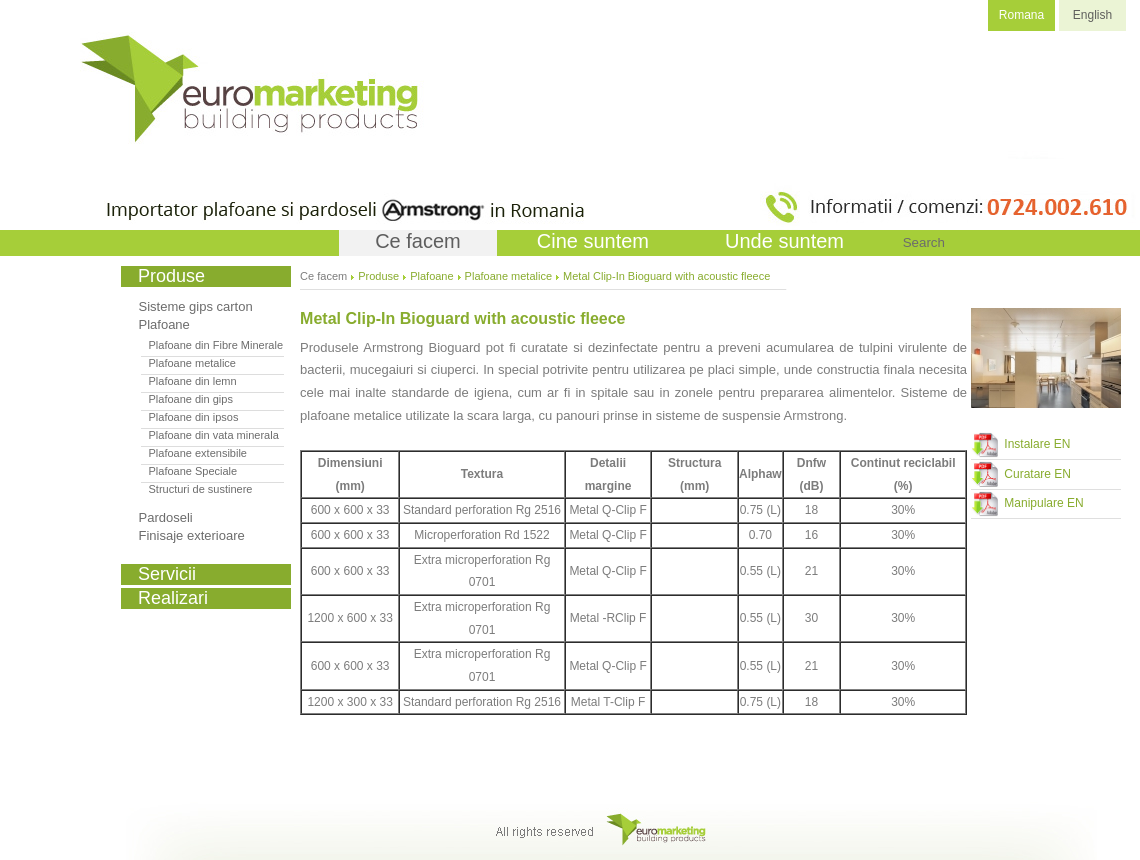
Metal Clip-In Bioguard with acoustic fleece (666, 276)
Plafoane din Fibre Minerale (216, 345)
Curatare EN (1021, 474)
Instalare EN (1020, 444)
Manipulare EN (1027, 503)
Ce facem (418, 241)
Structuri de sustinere (201, 489)
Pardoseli (166, 517)
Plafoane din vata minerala (214, 435)
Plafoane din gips (191, 399)
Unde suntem (784, 241)
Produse (378, 276)
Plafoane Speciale (193, 471)
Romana (1021, 15)
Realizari (173, 598)
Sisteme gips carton (196, 306)
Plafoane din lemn (193, 381)
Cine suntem (593, 241)
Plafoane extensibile (198, 453)
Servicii (167, 574)
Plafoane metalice (192, 363)
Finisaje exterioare (192, 535)
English (1092, 15)
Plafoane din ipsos (194, 417)
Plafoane (164, 324)
